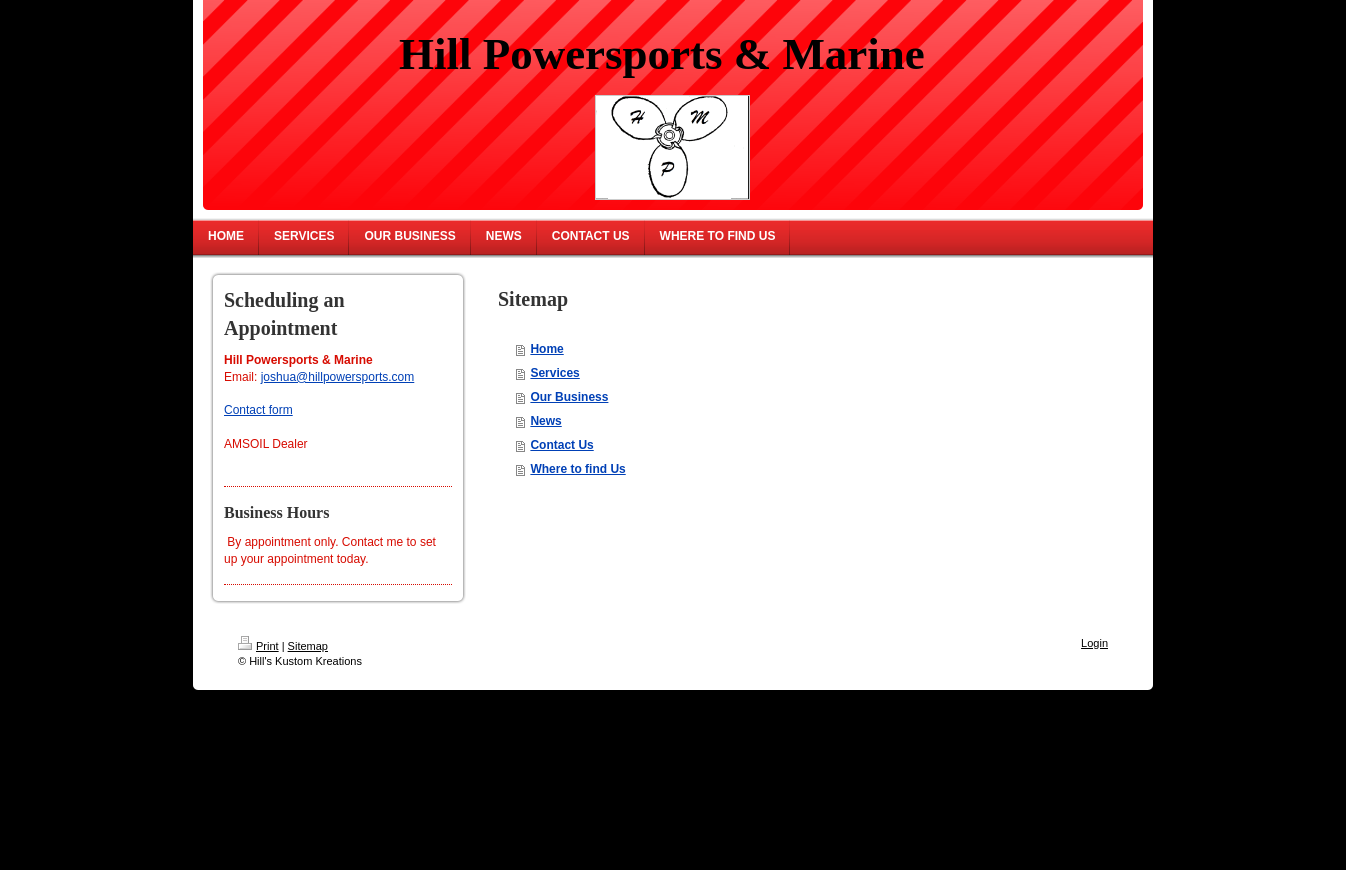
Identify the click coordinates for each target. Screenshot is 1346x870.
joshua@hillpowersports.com (338, 377)
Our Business (569, 397)
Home (546, 349)
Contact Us (561, 445)
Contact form (258, 410)
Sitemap (308, 646)
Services (554, 373)
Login (1094, 643)
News (545, 421)
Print (258, 646)
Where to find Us (577, 469)
